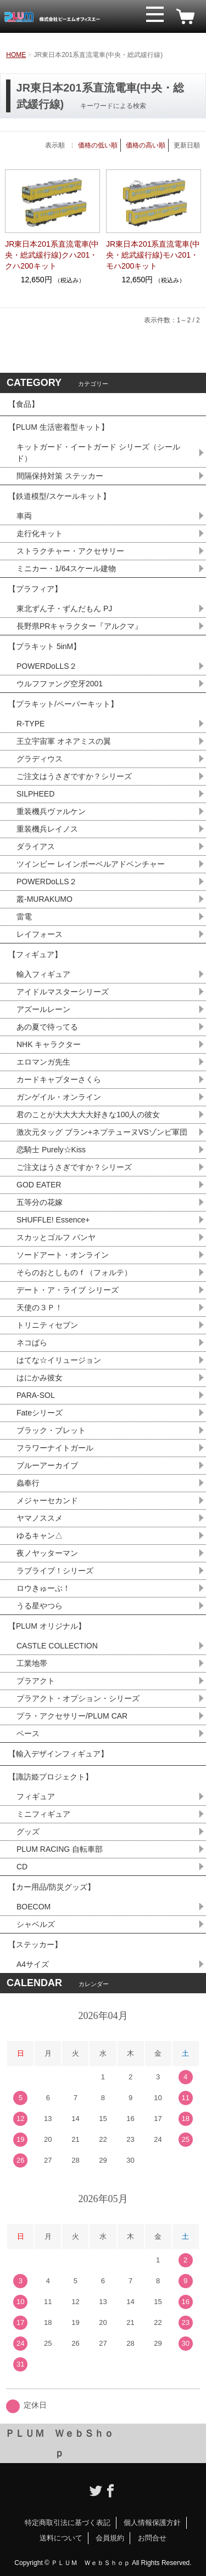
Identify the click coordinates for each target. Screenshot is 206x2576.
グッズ (28, 1831)
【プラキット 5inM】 (44, 646)
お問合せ (152, 2538)
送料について (61, 2538)
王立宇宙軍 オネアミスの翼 (63, 741)
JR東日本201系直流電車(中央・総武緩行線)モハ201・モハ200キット (153, 255)
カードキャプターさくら (58, 1079)
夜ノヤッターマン (47, 1553)
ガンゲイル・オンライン (58, 1097)
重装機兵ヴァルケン (51, 811)
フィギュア (35, 1796)
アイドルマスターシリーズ (62, 991)
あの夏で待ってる (52, 1026)
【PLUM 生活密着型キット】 (58, 427)
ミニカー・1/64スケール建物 (66, 568)
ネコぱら (31, 1342)
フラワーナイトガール (54, 1447)
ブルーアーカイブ (47, 1465)
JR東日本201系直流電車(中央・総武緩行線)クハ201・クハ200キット (52, 255)
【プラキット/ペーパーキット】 (63, 704)
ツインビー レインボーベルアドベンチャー (90, 864)
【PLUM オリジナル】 (47, 1626)
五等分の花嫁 (39, 1202)
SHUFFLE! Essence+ (53, 1219)
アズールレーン (43, 1009)
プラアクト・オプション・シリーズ (78, 1698)
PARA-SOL (35, 1395)
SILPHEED (35, 793)
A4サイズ (32, 1964)
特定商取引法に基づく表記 (67, 2522)
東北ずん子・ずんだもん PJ (64, 608)
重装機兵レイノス (47, 828)
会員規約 (110, 2538)
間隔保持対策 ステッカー (59, 475)
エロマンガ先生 (43, 1061)
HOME (16, 55)
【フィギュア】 (35, 954)
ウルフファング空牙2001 (59, 683)
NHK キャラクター (48, 1044)
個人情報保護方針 (152, 2522)
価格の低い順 (98, 145)
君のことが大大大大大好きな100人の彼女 (88, 1114)
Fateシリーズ (39, 1412)
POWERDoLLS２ (46, 666)
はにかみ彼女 (39, 1377)
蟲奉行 (28, 1483)
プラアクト (35, 1680)
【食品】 (23, 404)
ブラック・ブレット (51, 1430)
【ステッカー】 (35, 1944)
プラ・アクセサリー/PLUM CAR (71, 1715)
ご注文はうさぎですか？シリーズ (74, 776)
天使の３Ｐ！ (39, 1307)
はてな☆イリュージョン (58, 1360)
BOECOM (33, 1906)
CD (21, 1866)
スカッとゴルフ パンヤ (56, 1237)
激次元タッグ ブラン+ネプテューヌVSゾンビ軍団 (101, 1132)
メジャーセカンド (47, 1500)
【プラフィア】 (35, 588)
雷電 (24, 916)
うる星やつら (39, 1605)
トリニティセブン (47, 1325)
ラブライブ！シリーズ (54, 1570)
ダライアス (35, 846)
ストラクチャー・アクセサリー (70, 551)
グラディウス (39, 758)
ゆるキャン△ (39, 1535)
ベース (28, 1733)
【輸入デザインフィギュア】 (58, 1753)
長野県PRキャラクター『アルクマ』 (79, 626)
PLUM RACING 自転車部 (59, 1849)
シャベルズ (35, 1924)
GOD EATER (38, 1184)
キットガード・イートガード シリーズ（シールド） (98, 452)
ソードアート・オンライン (62, 1254)
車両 (24, 515)
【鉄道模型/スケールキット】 (59, 496)
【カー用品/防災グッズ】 (51, 1887)
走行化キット (39, 533)
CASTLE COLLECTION (57, 1645)
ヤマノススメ (39, 1518)
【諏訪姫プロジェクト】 (50, 1776)
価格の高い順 (145, 145)
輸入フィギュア (43, 974)
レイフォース (39, 934)
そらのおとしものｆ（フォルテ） (74, 1272)
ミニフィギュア (43, 1814)
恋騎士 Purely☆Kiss (51, 1149)
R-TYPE (30, 723)
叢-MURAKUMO (44, 899)
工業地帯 (31, 1663)
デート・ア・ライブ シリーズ (67, 1290)
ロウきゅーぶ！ (43, 1588)
